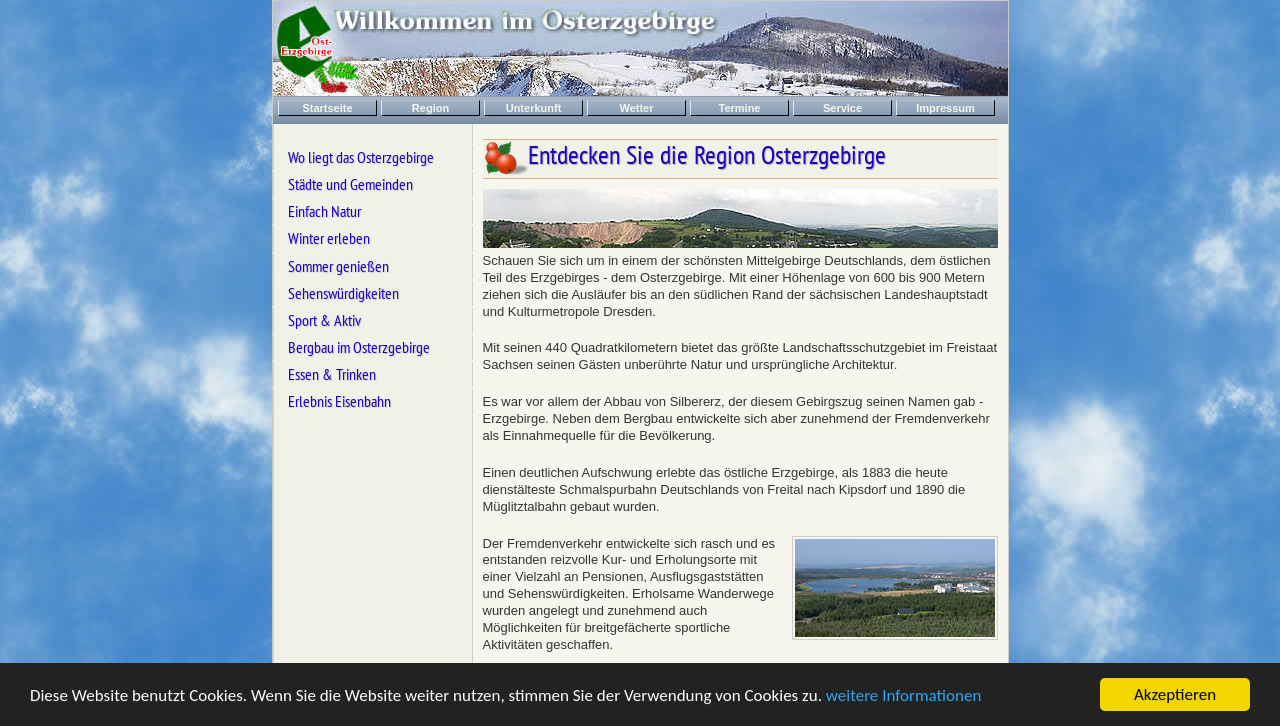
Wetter (636, 108)
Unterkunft (534, 108)
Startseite (327, 108)
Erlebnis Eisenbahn (339, 401)
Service (842, 108)
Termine (740, 108)
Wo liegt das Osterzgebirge (361, 157)
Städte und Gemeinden (350, 184)
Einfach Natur (324, 211)
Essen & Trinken (332, 374)
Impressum (945, 108)
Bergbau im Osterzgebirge (359, 347)
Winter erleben (329, 238)
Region (430, 108)
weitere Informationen (904, 695)
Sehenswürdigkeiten (343, 293)
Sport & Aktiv (324, 320)
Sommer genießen (338, 266)
